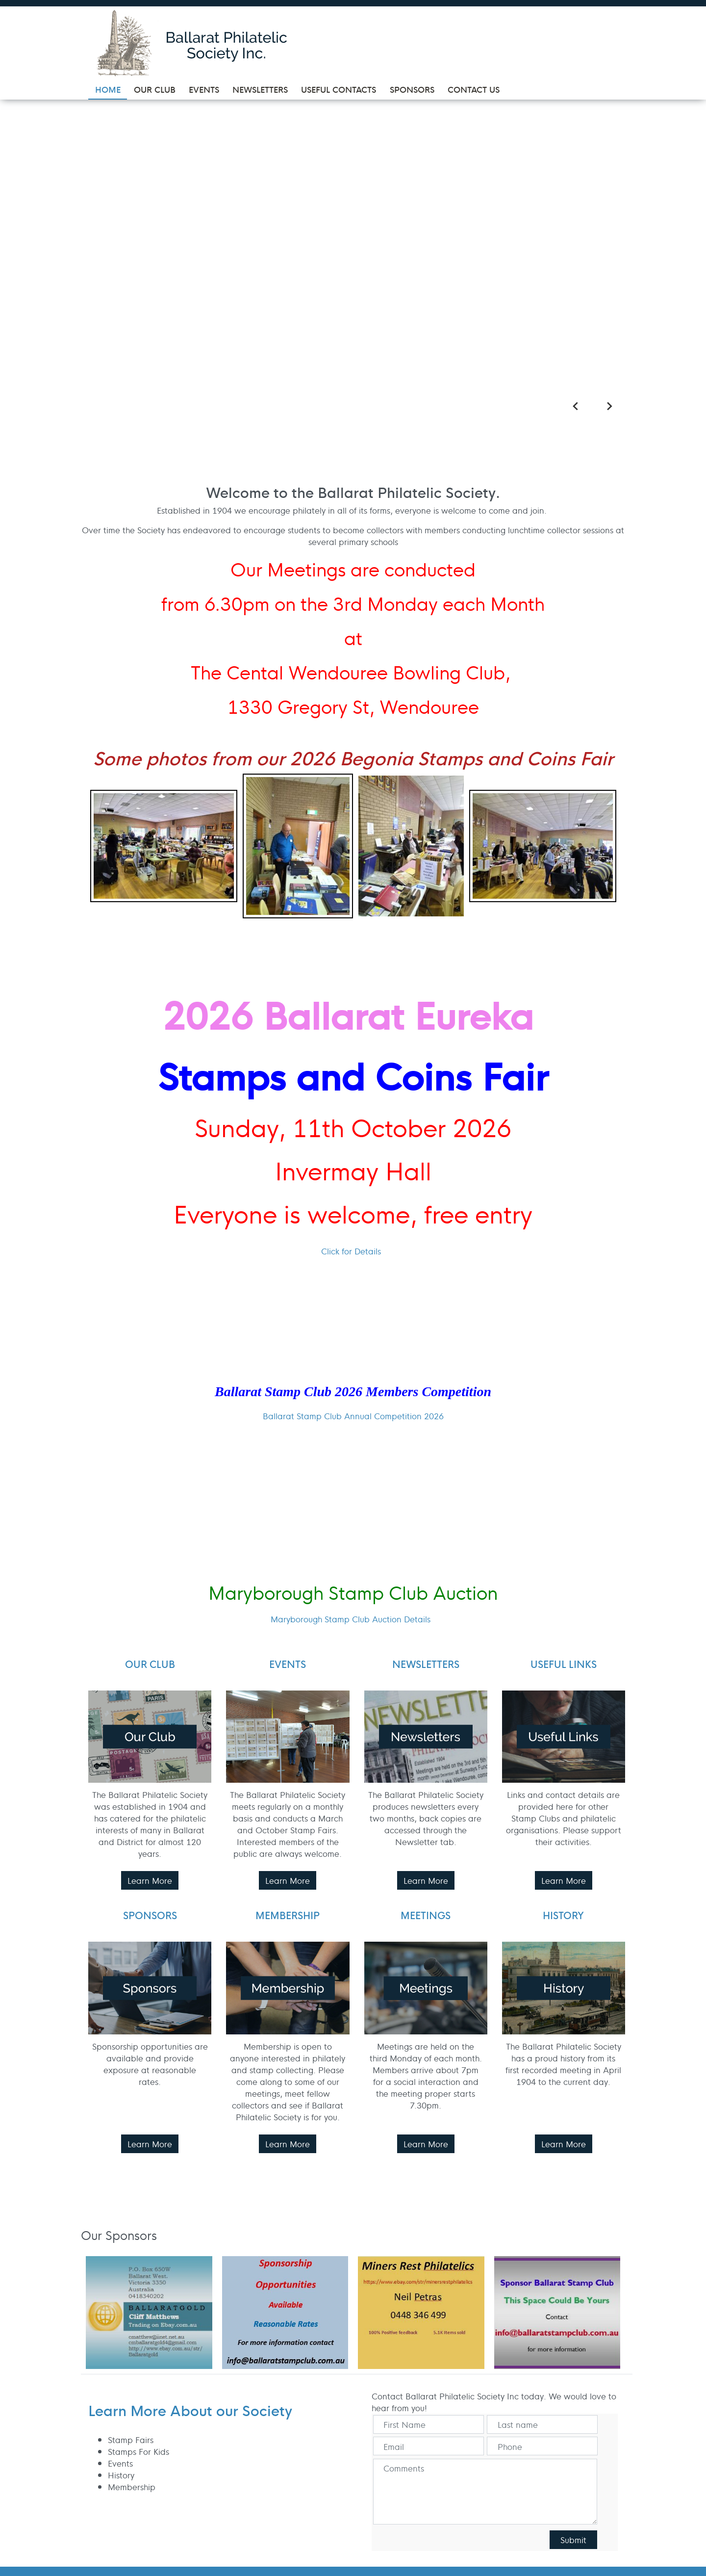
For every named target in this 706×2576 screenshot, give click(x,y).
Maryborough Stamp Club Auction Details (350, 1259)
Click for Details (351, 891)
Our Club (289, 2302)
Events (284, 2317)
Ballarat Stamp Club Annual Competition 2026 (353, 1056)
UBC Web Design (161, 2498)
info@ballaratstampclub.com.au (543, 2317)
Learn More (149, 1521)
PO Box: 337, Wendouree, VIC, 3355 (527, 2298)
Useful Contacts (302, 2349)
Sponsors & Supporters (293, 2370)
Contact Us (293, 2392)
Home (283, 2286)
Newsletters (295, 2333)
